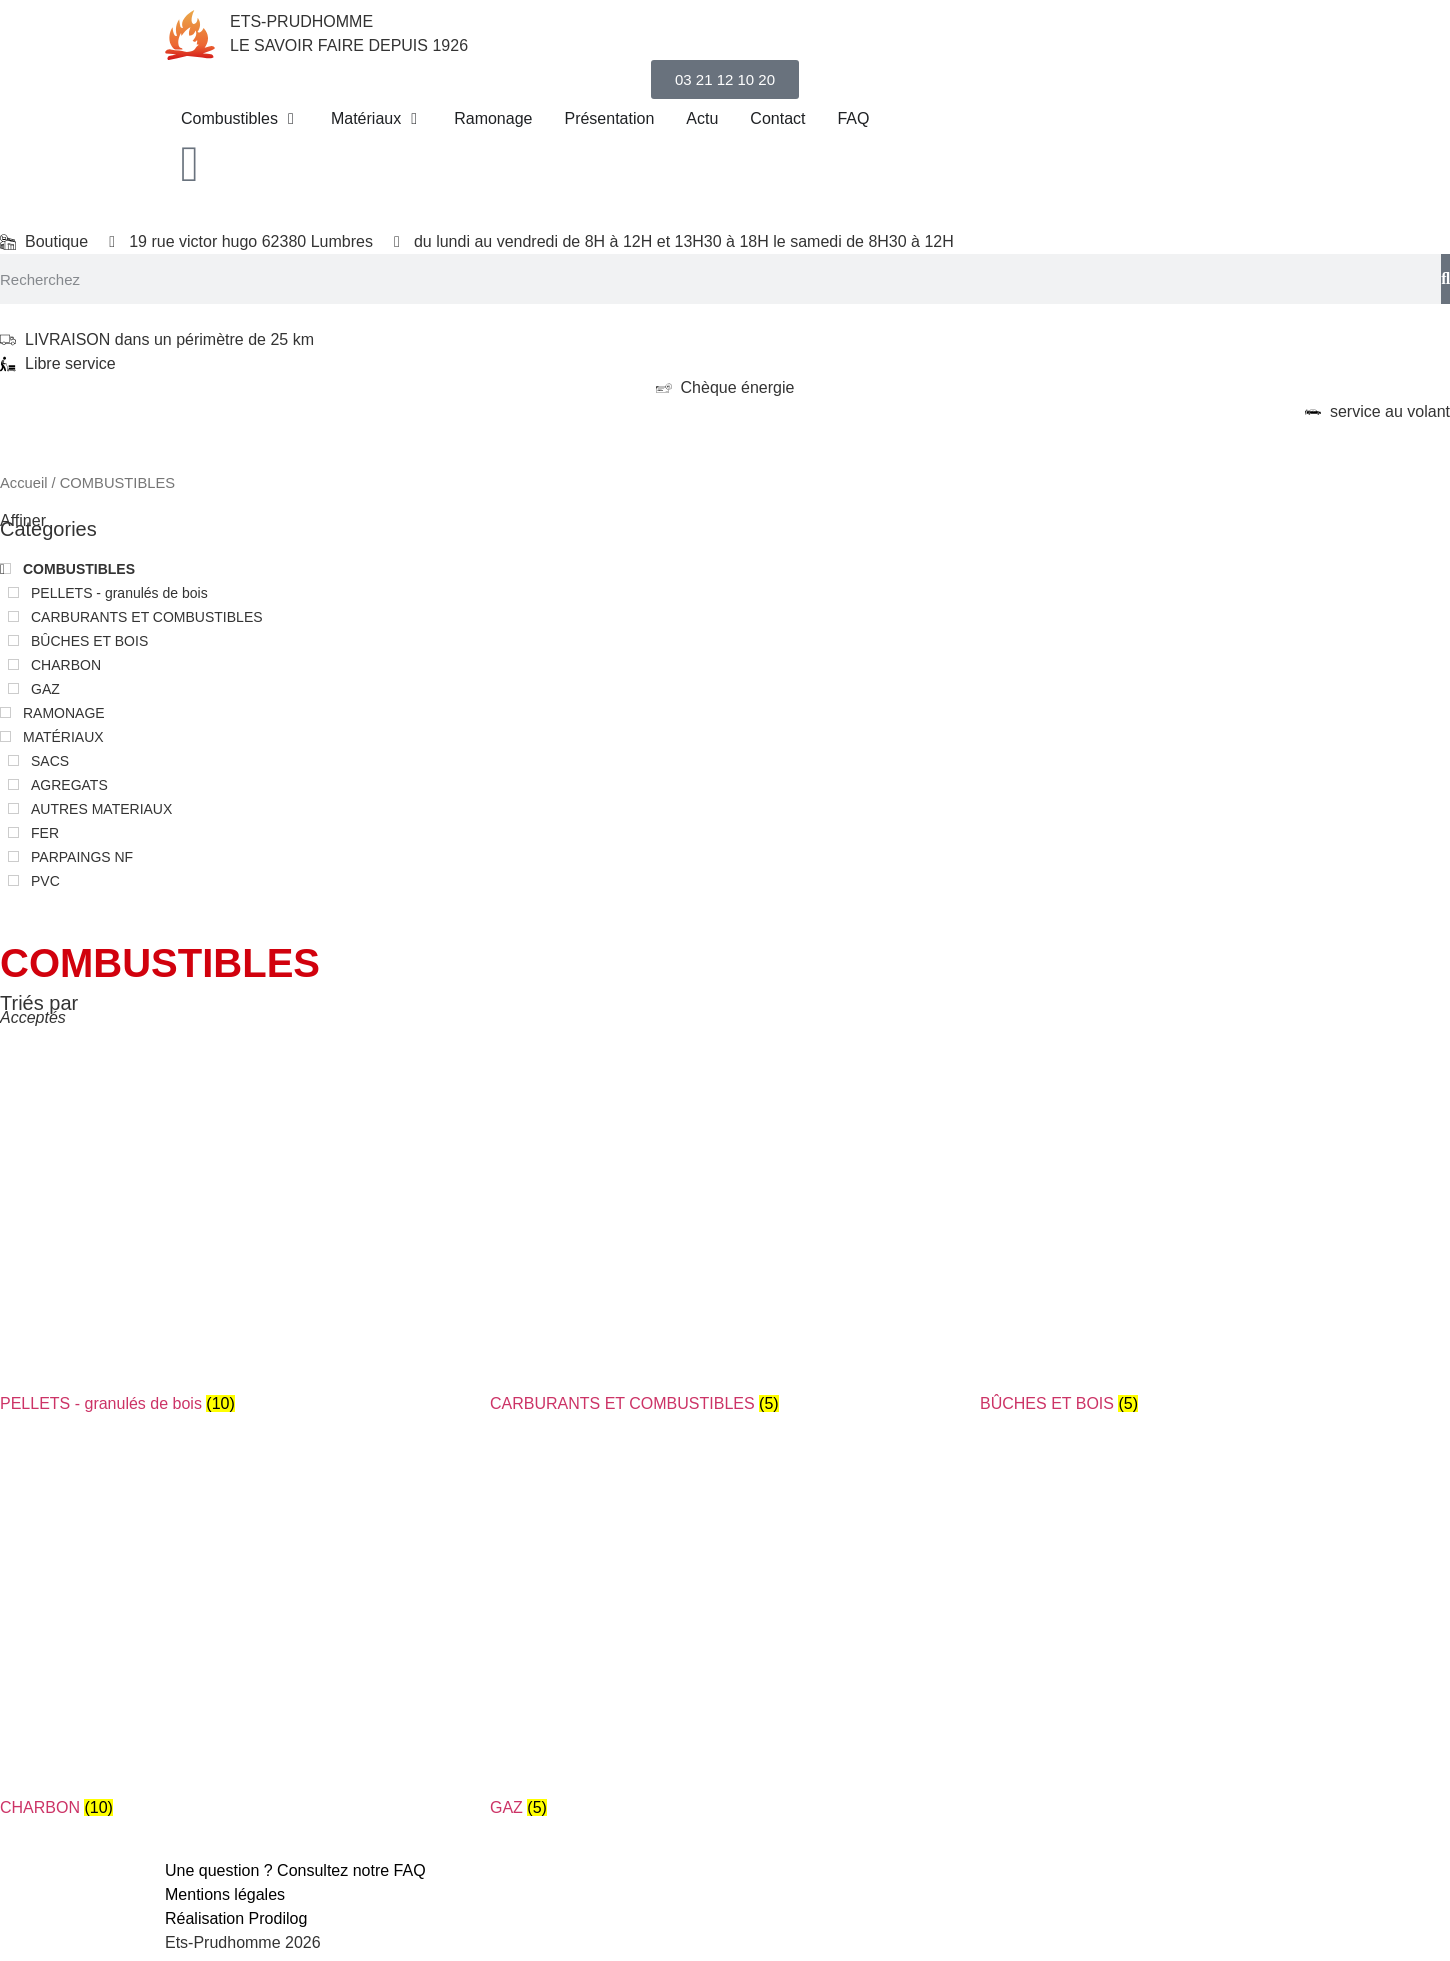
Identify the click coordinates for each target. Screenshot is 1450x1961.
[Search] (1445, 279)
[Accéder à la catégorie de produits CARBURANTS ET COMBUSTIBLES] (725, 1239)
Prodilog (278, 1918)
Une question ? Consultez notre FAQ (295, 1870)
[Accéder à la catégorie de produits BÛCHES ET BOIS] (1215, 1239)
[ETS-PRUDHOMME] (190, 35)
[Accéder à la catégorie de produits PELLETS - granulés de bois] (235, 1239)
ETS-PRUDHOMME (301, 21)
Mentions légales (225, 1894)
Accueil (23, 483)
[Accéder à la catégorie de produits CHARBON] (235, 1643)
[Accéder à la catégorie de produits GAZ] (725, 1643)
